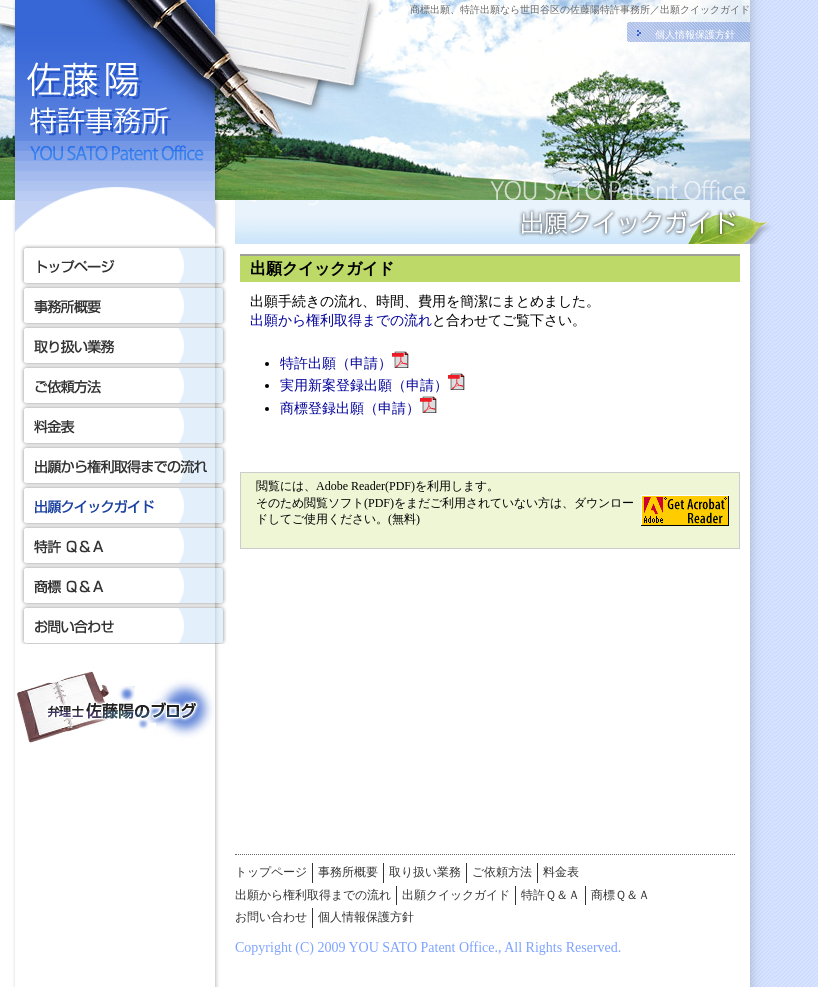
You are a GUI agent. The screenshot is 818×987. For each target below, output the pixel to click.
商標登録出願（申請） (358, 408)
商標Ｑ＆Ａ (620, 895)
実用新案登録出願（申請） (372, 385)
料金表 (561, 872)
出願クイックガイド (456, 895)
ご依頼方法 (502, 872)
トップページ (271, 872)
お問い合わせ (271, 917)
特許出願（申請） (344, 363)
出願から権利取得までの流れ (341, 320)
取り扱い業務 (425, 872)
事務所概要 (348, 872)
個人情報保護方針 (695, 34)
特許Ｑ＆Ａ (550, 895)
